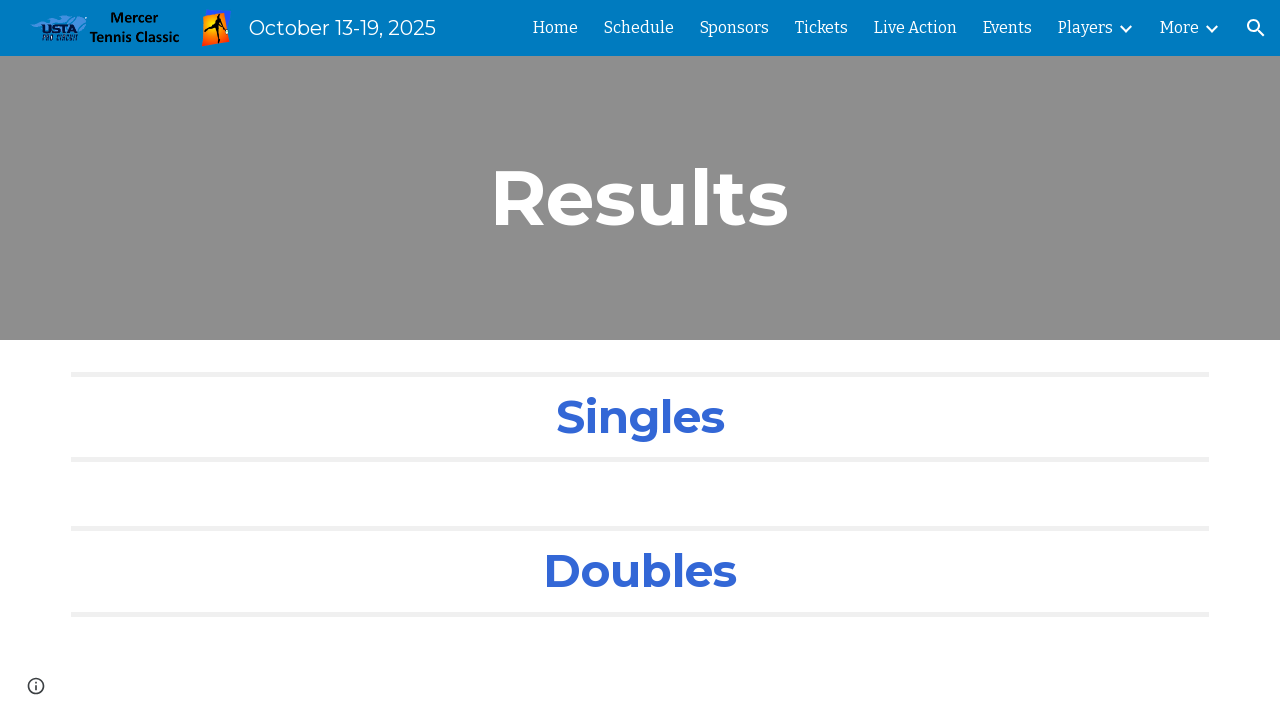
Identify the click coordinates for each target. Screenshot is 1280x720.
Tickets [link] (821, 27)
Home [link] (555, 27)
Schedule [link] (639, 27)
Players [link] (1085, 27)
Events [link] (1007, 27)
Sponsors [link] (734, 27)
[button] (1256, 28)
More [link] (1179, 27)
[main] (640, 198)
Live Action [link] (915, 27)
